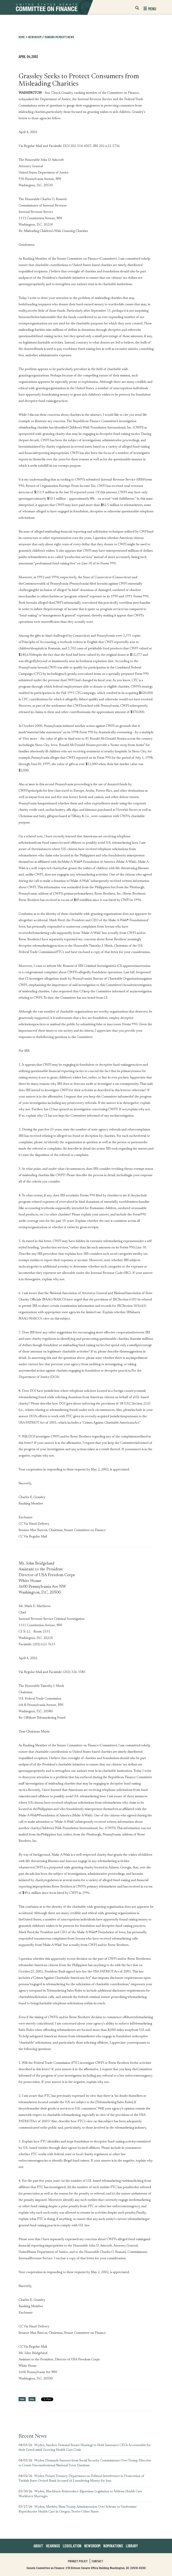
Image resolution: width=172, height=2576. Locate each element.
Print (22, 2399)
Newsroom (34, 37)
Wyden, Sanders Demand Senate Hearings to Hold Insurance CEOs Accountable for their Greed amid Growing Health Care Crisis (85, 2448)
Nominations (113, 2545)
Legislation (72, 2545)
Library (132, 2545)
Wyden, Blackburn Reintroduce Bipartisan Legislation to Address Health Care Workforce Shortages (80, 2494)
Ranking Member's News (59, 37)
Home (22, 37)
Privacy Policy (78, 2561)
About (38, 2545)
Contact (97, 2561)
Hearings (53, 2545)
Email (32, 2399)
